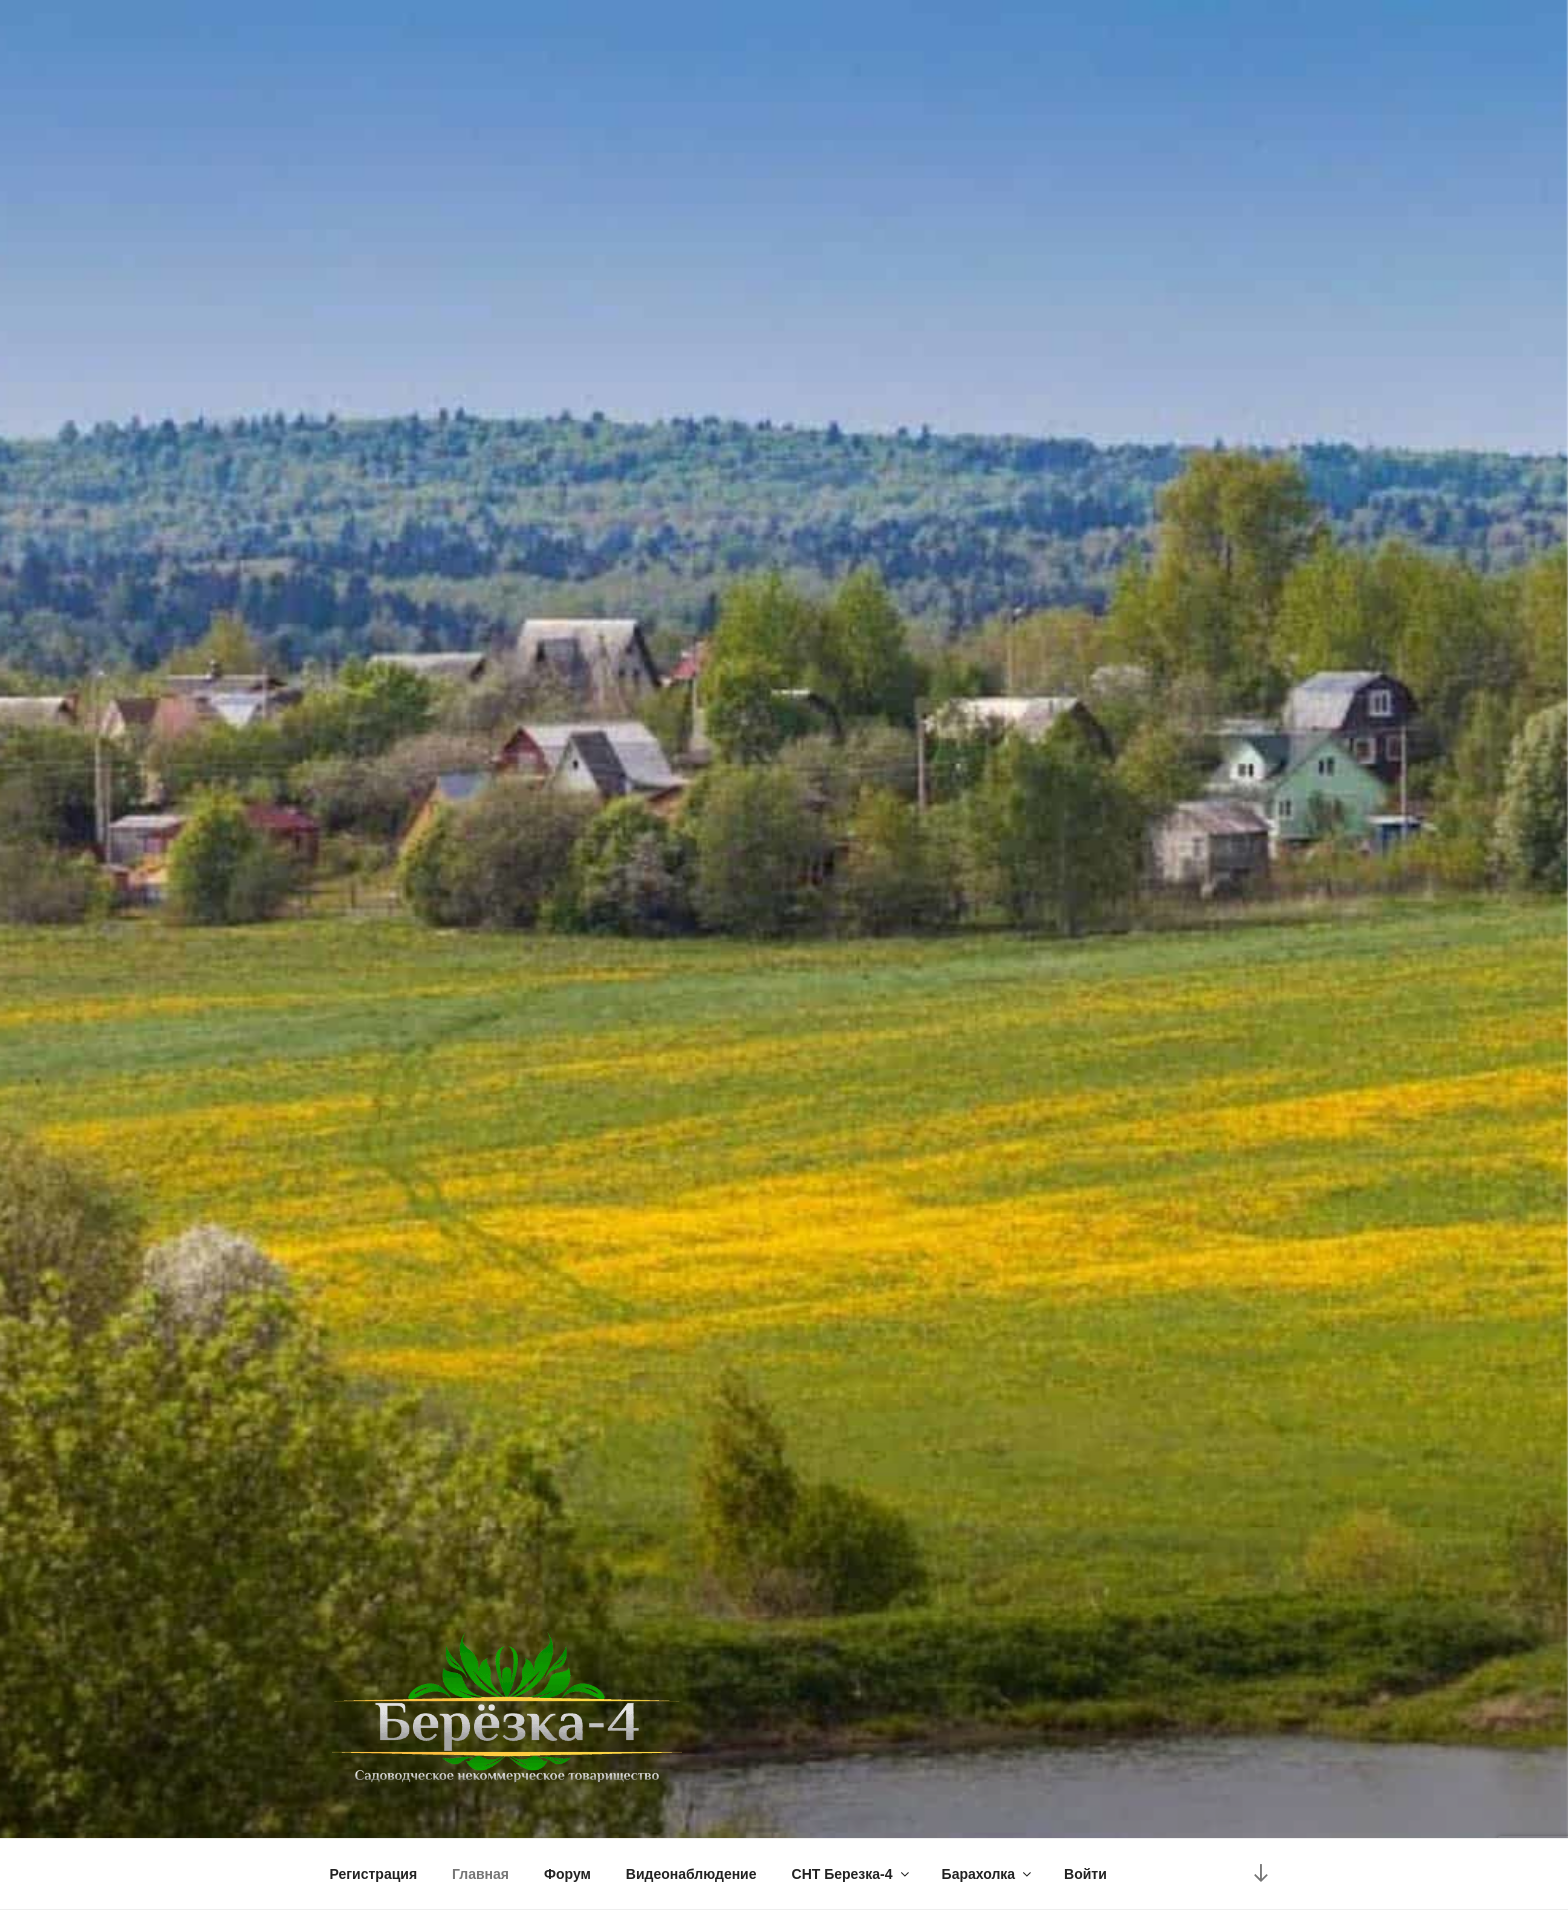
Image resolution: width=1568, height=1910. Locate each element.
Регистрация (374, 1874)
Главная (480, 1874)
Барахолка (988, 1874)
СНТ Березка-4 (852, 1874)
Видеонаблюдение (691, 1874)
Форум (567, 1874)
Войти (1085, 1874)
